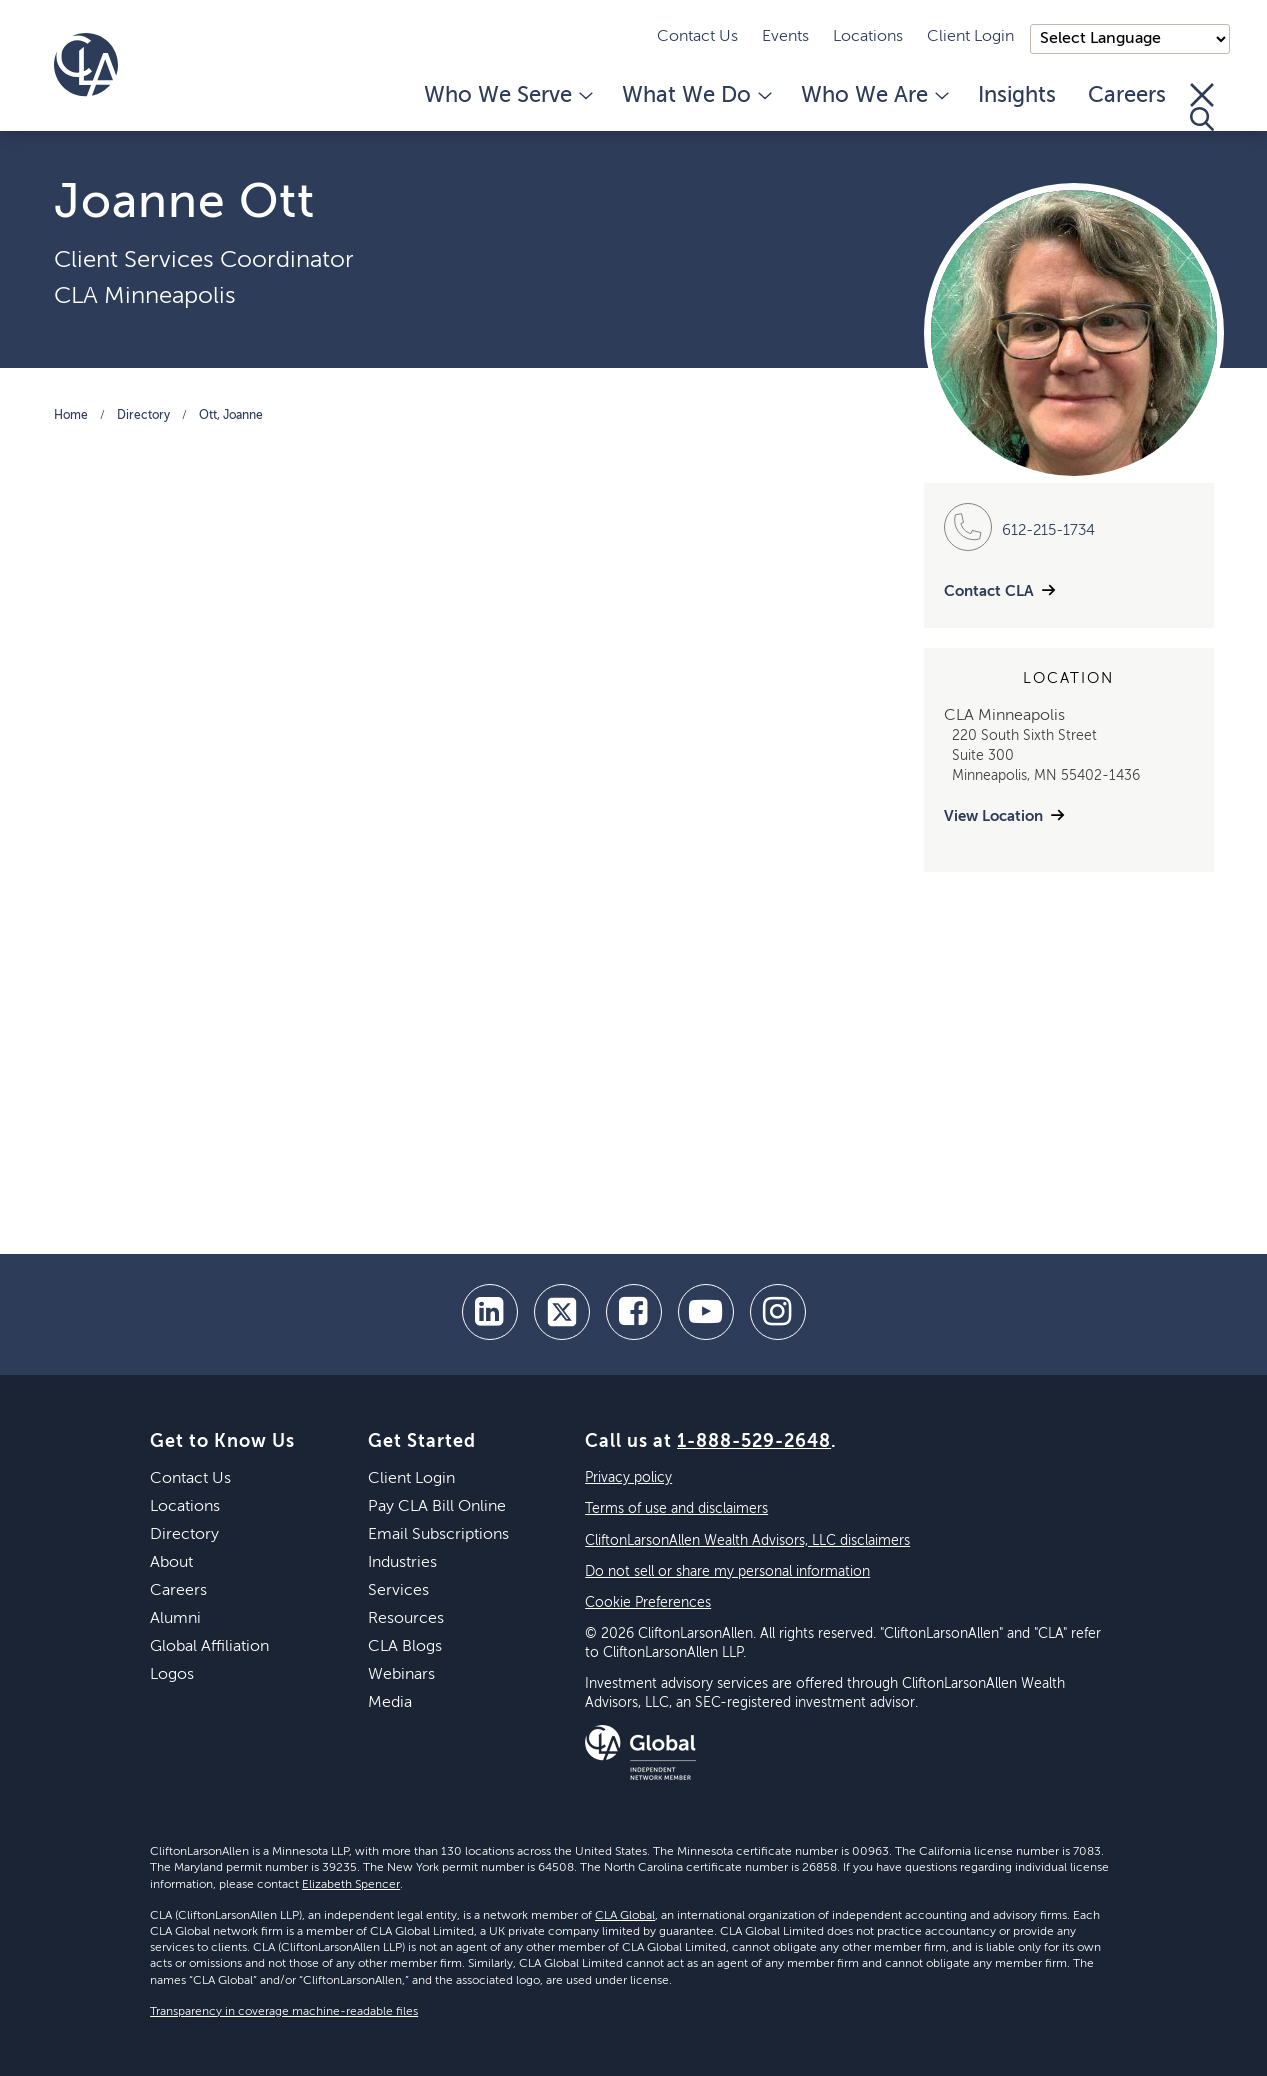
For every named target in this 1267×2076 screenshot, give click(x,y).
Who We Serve (507, 96)
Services (398, 1591)
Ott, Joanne (231, 416)
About (171, 1563)
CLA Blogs (405, 1647)
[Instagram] (778, 1312)
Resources (406, 1619)
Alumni (175, 1619)
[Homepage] (86, 65)
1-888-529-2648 (754, 1442)
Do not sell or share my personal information (727, 1572)
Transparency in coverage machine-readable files (284, 2012)
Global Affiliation (209, 1647)
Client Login (970, 37)
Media (390, 1703)
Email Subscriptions (438, 1535)
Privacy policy (628, 1478)
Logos (172, 1675)
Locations (868, 37)
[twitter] (562, 1312)
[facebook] (634, 1312)
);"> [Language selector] (1130, 39)
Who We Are (873, 96)
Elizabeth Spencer (351, 1885)
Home (71, 416)
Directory (143, 416)
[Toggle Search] (1202, 107)
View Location (993, 816)
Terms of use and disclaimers (676, 1509)
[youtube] (706, 1312)
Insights (1017, 96)
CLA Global (625, 1916)
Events (785, 37)
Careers (1127, 96)
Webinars (401, 1675)
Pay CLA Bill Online (437, 1507)
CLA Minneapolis (145, 296)
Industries (402, 1563)
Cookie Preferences (648, 1603)
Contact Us (697, 37)
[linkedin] (490, 1312)
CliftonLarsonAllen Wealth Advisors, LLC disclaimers (747, 1541)
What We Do (695, 96)
